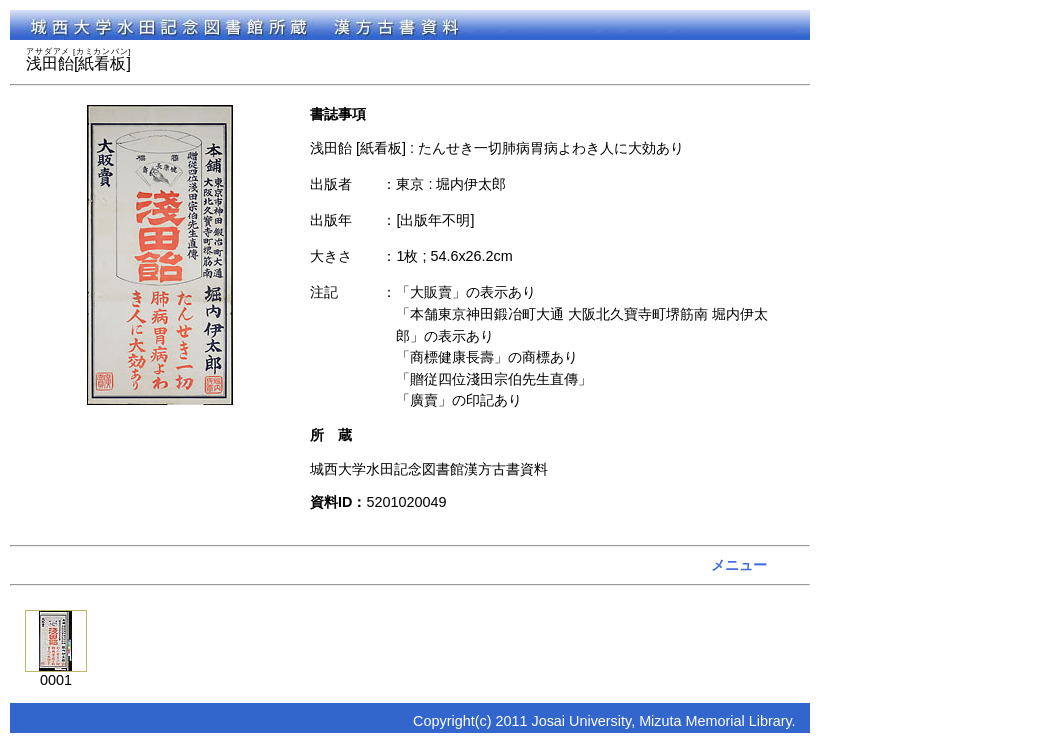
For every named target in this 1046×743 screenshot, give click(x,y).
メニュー (739, 565)
